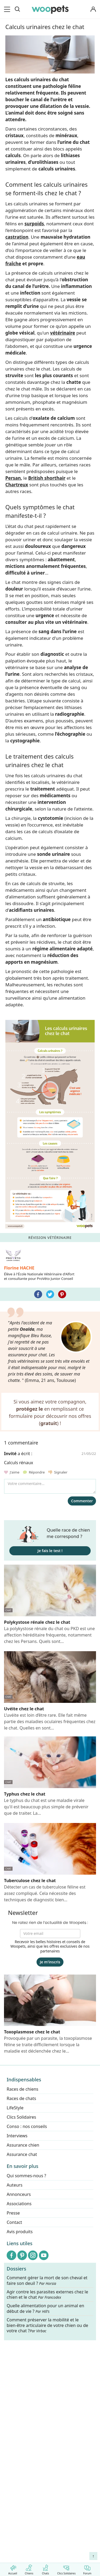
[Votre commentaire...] (50, 1486)
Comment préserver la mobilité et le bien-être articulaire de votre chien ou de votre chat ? (47, 2325)
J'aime (12, 1472)
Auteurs (14, 2185)
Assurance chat (22, 2154)
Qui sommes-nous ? (26, 2176)
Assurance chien (23, 2145)
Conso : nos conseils (27, 2126)
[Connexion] (93, 9)
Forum (87, 2569)
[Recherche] (17, 9)
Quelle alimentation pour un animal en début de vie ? (45, 2308)
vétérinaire (62, 333)
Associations (19, 2204)
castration (16, 237)
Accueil (12, 2569)
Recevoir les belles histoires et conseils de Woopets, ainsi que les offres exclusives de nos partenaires (49, 1946)
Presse (13, 2213)
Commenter (82, 1500)
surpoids (34, 224)
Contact (14, 2222)
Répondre (34, 1472)
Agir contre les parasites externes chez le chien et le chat (47, 2294)
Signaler (57, 1472)
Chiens (29, 2569)
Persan (13, 478)
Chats (45, 2569)
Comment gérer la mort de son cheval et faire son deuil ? (47, 2280)
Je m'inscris (50, 1961)
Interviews (17, 2136)
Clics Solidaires (66, 2569)
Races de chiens (22, 2089)
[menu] (8, 9)
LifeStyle (15, 2108)
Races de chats (21, 2098)
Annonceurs (19, 2194)
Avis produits (20, 2232)
